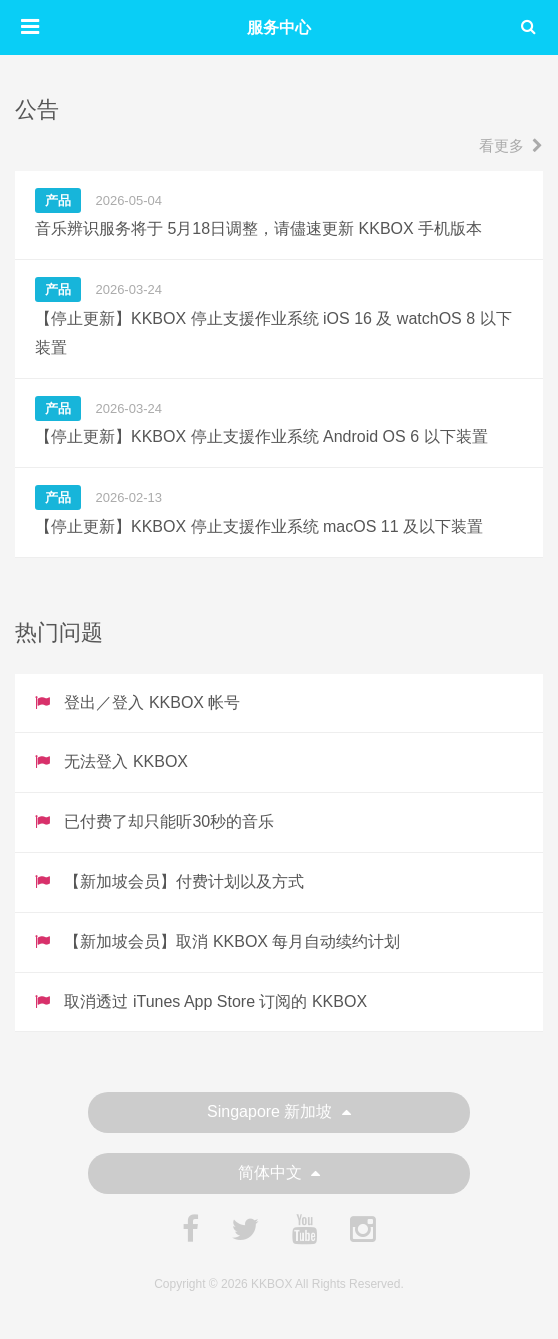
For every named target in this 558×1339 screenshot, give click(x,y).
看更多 (511, 145)
